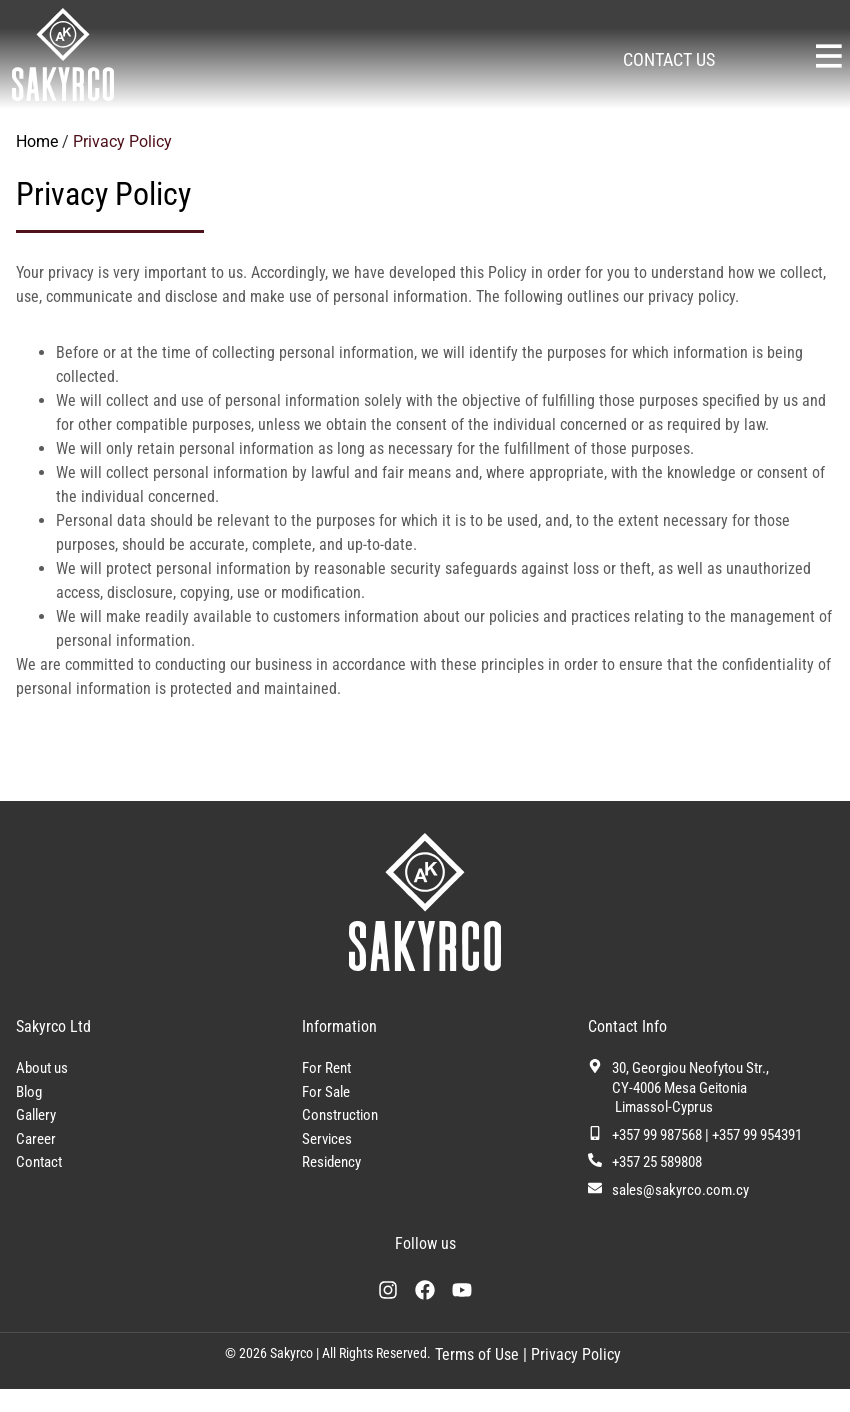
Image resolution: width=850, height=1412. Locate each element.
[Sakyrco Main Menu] (829, 56)
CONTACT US (669, 59)
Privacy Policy (576, 1377)
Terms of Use (475, 1377)
